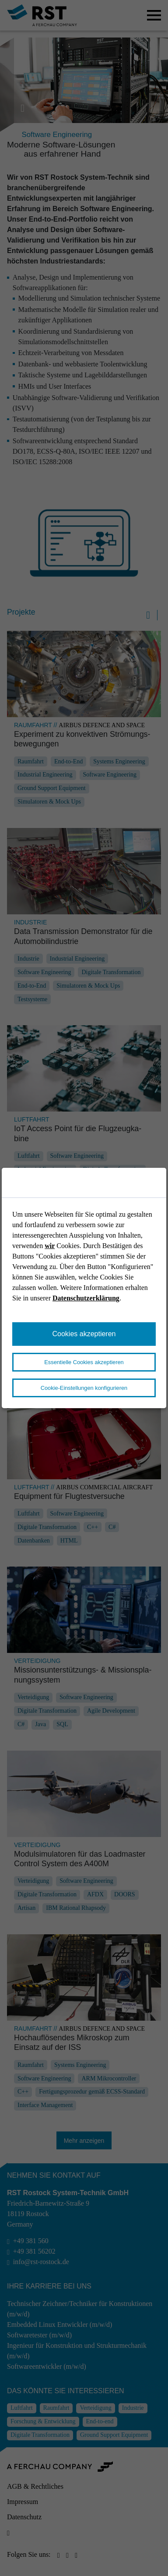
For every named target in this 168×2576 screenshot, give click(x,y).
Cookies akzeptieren (84, 1334)
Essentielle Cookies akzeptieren (83, 1362)
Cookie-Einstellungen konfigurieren (84, 1388)
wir (50, 1245)
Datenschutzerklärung (85, 1298)
